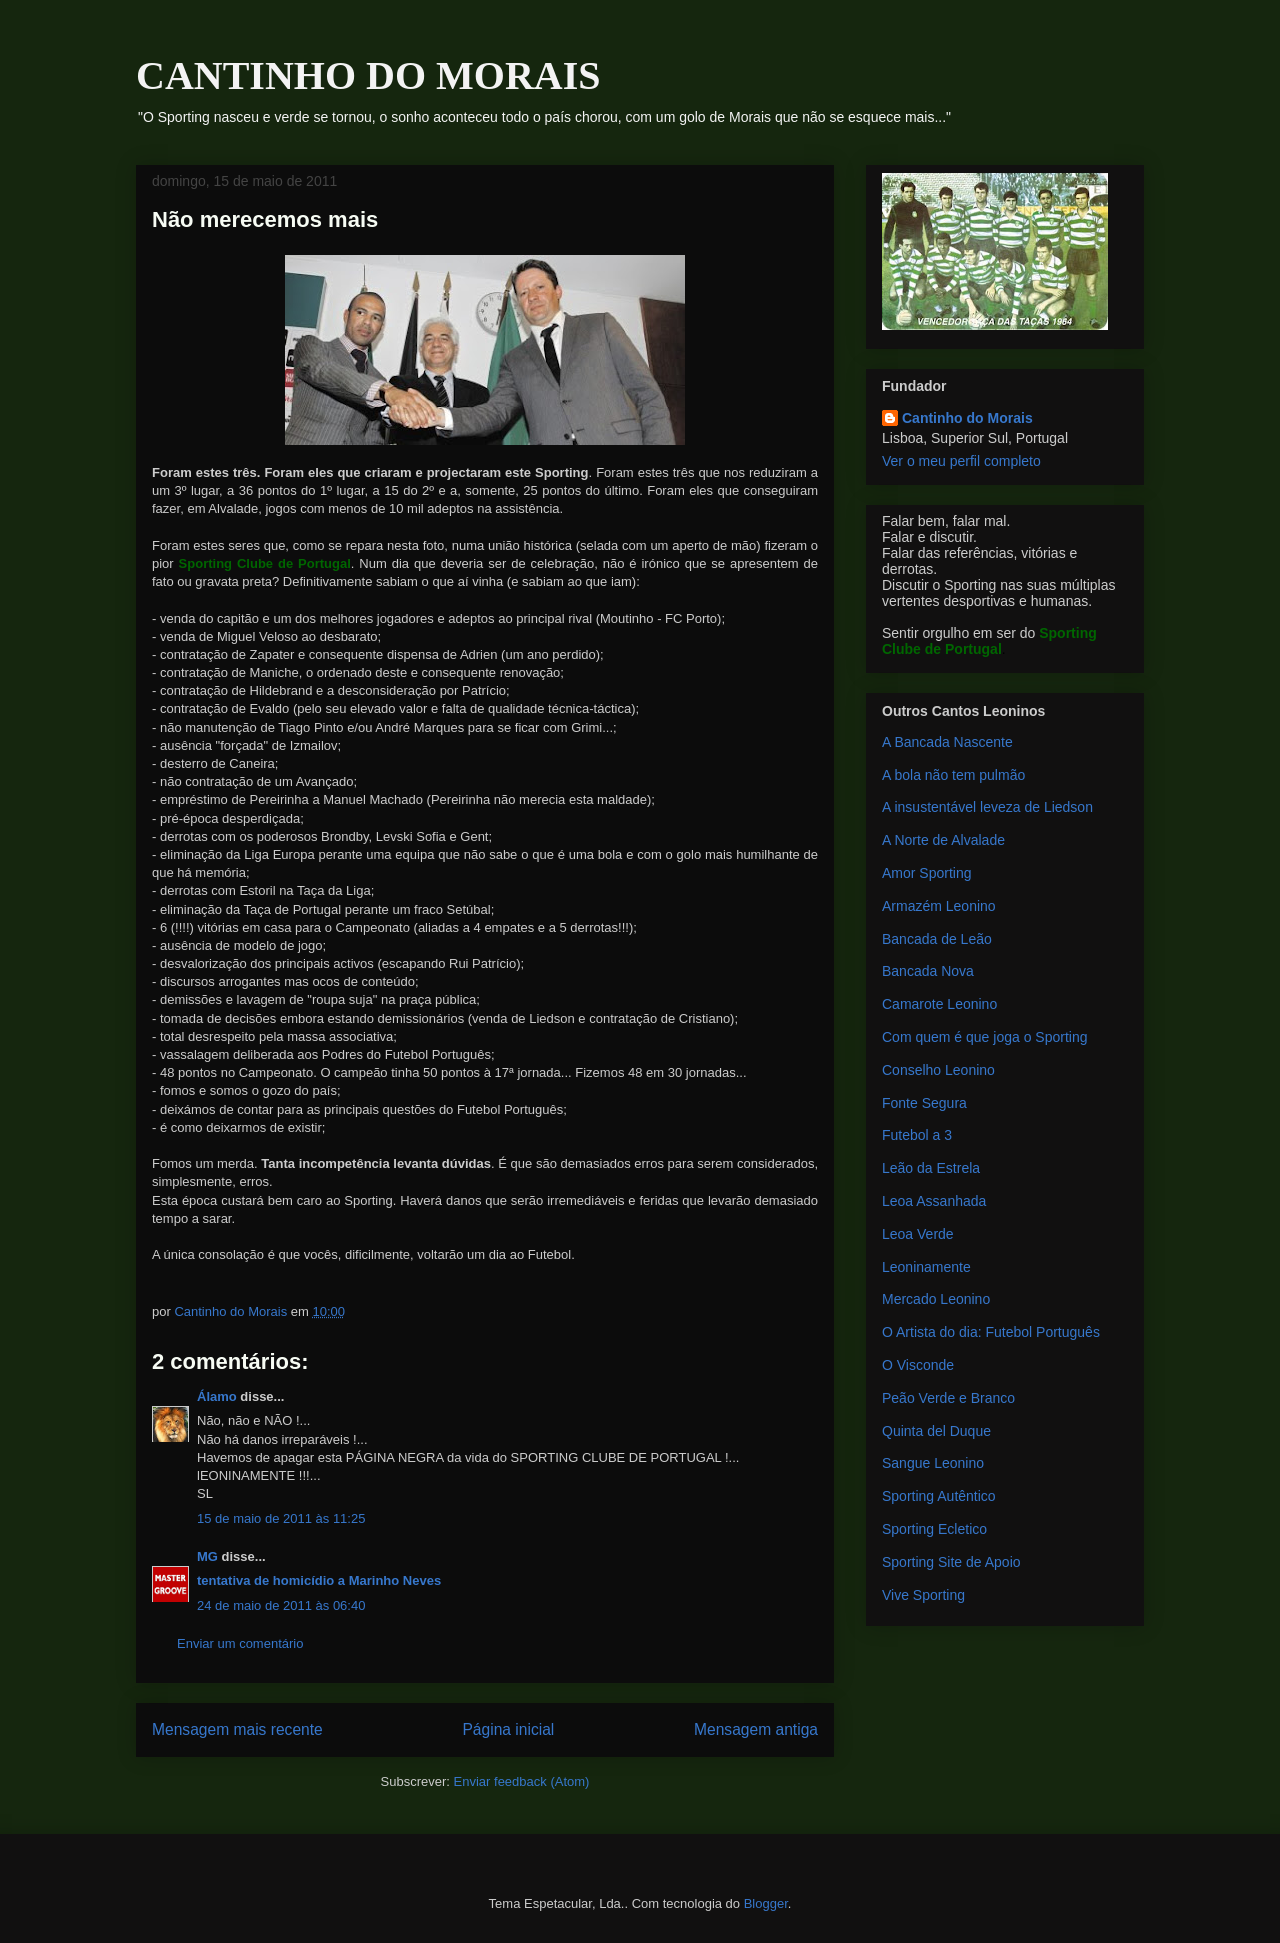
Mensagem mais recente (237, 1729)
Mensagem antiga (756, 1729)
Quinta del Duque (936, 1431)
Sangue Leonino (933, 1463)
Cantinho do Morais (967, 418)
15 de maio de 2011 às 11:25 (281, 1518)
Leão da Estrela (931, 1168)
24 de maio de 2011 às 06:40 (281, 1605)
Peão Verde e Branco (948, 1398)
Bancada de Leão (937, 939)
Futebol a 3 (917, 1135)
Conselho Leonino (938, 1070)
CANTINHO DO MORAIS (368, 75)
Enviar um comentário (240, 1643)
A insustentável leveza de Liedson (987, 807)
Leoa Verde (918, 1234)
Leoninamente (926, 1267)
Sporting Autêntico (939, 1496)
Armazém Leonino (939, 906)
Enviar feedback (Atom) (522, 1781)
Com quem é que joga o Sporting (984, 1037)
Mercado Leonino (936, 1299)
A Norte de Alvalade (943, 840)
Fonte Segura (924, 1103)
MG (207, 1556)
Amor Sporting (926, 873)
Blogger (766, 1903)
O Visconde (918, 1365)
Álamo (217, 1396)
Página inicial (508, 1729)
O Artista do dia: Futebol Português (991, 1332)
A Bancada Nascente (947, 742)
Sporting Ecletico (934, 1529)
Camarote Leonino (939, 1004)
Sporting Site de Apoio (951, 1562)
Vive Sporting (923, 1595)
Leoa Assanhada (934, 1201)
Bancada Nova (928, 971)
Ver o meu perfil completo (961, 461)
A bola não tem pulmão (953, 775)
